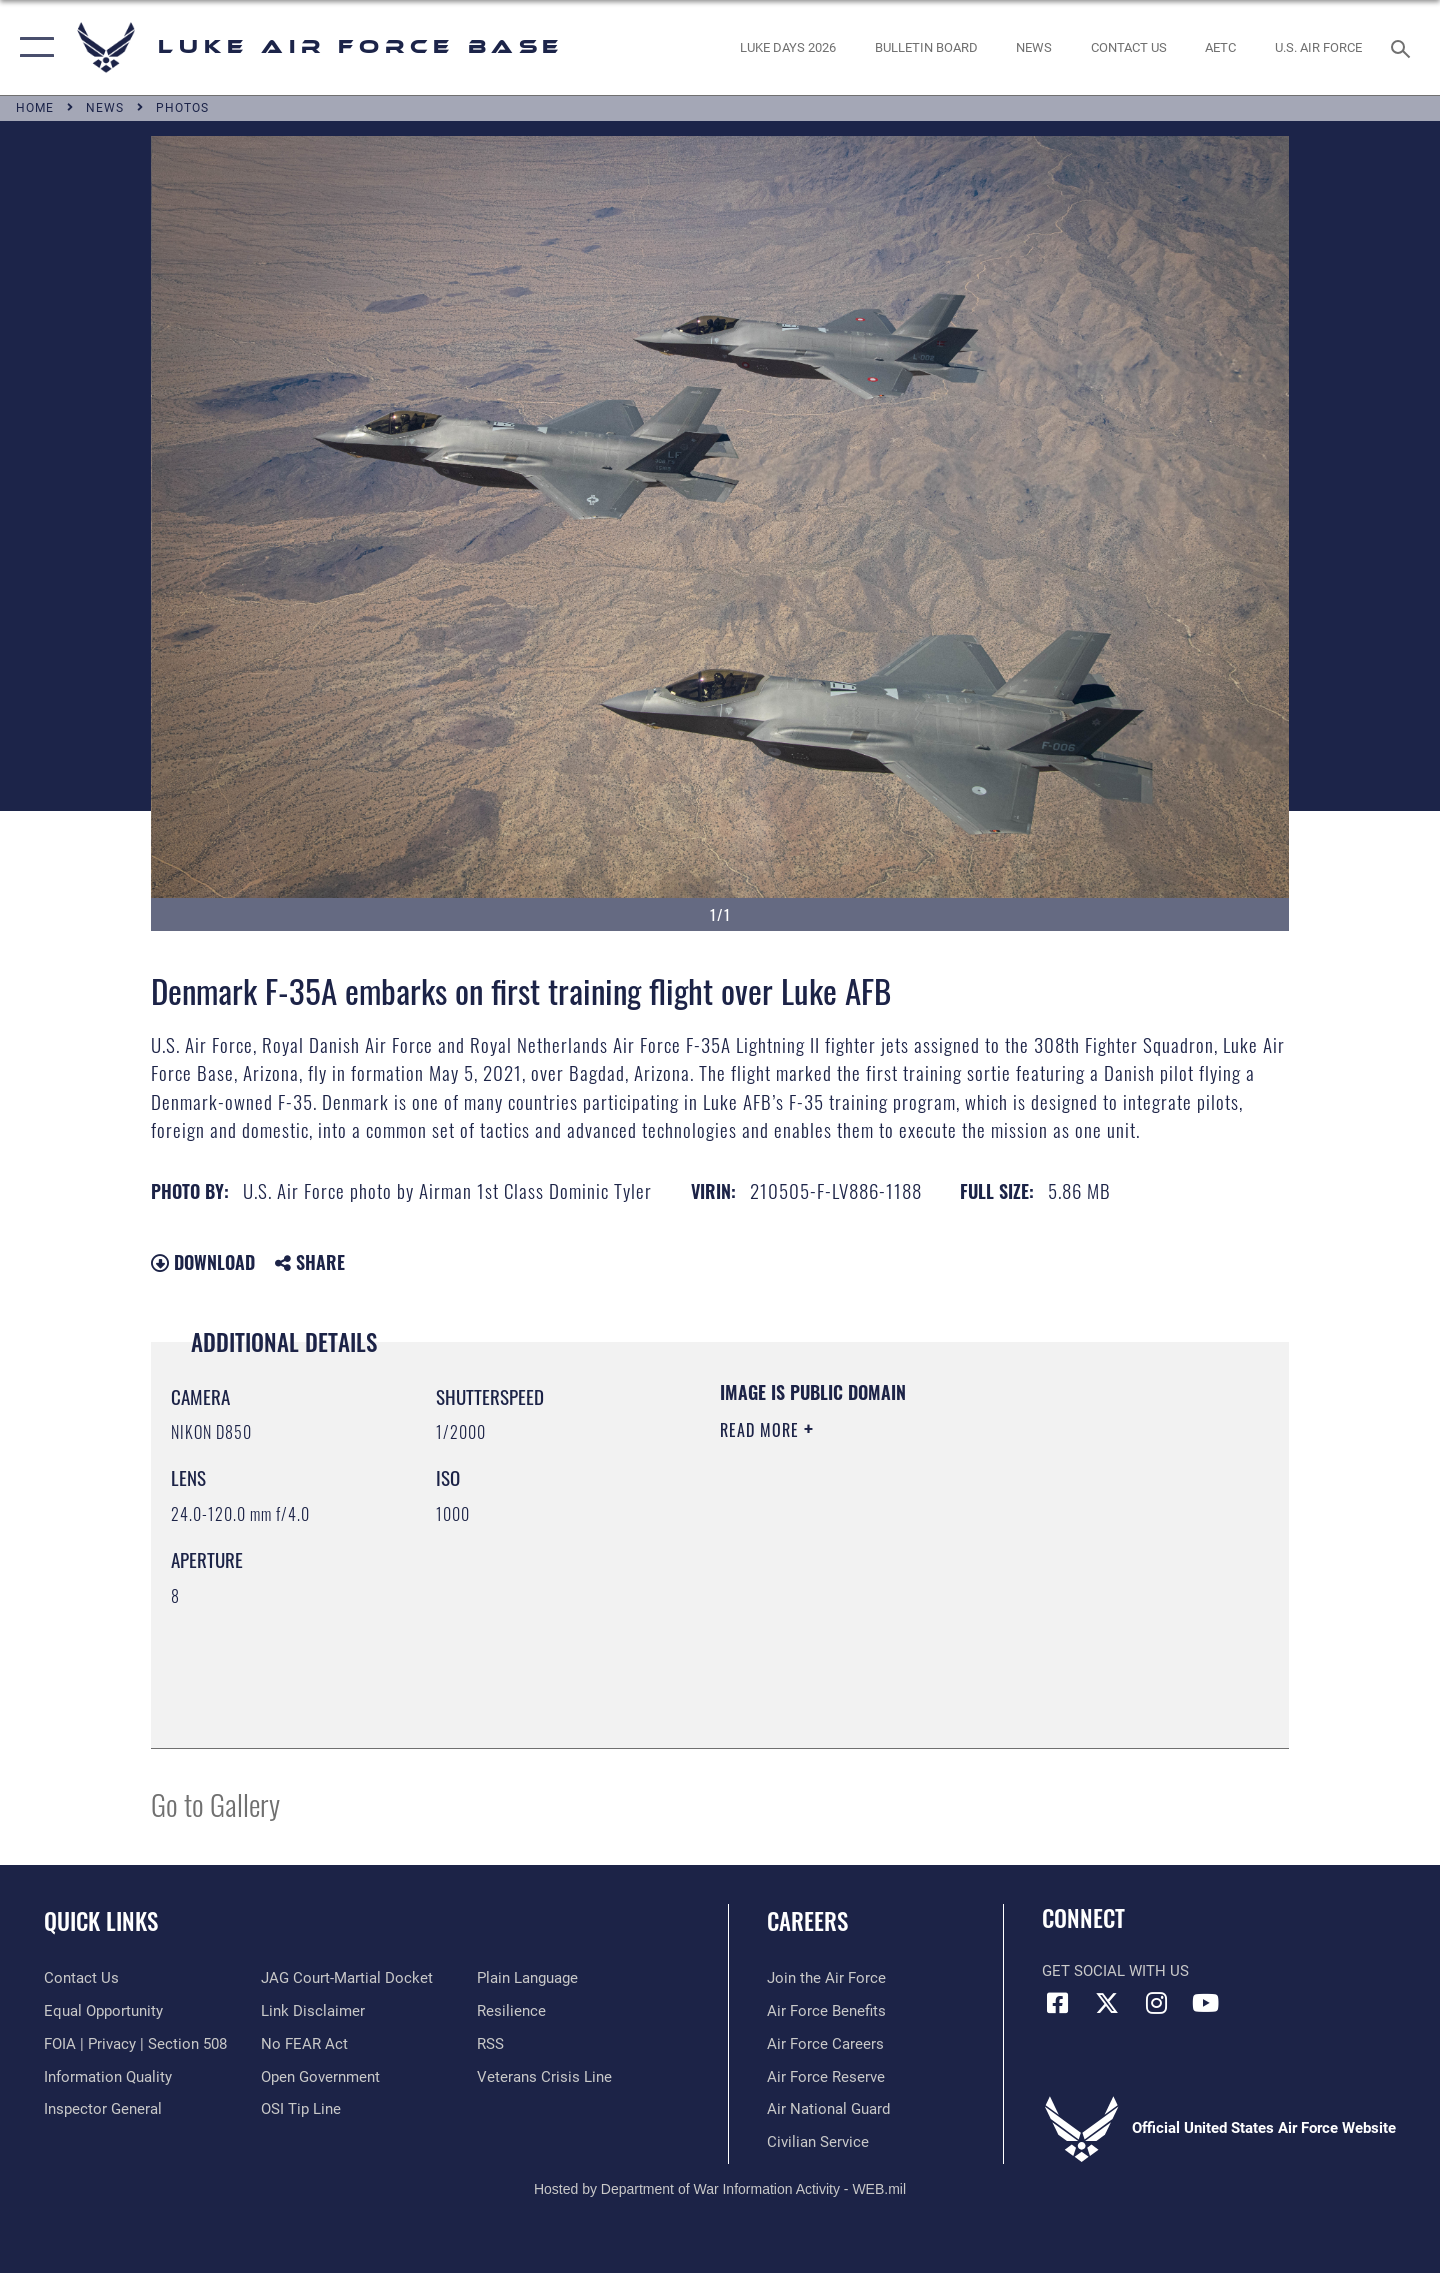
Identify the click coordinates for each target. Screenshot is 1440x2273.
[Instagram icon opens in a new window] (1156, 2003)
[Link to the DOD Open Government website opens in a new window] (320, 2077)
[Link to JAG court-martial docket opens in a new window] (347, 1978)
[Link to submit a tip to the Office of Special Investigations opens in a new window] (301, 2109)
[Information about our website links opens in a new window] (313, 2011)
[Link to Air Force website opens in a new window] (1319, 47)
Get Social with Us (1115, 1971)
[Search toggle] (1403, 47)
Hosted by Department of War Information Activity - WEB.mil (720, 2189)
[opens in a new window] (788, 47)
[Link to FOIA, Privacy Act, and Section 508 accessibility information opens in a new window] (135, 2044)
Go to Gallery (215, 1803)
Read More (762, 1430)
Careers (807, 1921)
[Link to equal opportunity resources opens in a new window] (103, 2011)
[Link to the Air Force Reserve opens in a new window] (826, 2077)
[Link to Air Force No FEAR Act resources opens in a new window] (304, 2044)
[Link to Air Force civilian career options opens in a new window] (818, 2142)
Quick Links (101, 1921)
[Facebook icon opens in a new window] (1057, 2003)
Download (203, 1262)
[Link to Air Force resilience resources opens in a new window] (511, 2011)
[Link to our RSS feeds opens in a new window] (490, 2044)
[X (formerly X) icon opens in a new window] (1107, 2003)
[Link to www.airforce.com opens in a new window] (826, 1978)
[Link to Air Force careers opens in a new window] (825, 2044)
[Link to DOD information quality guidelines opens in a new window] (108, 2077)
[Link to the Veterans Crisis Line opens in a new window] (544, 2077)
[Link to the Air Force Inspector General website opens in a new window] (103, 2109)
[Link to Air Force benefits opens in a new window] (826, 2011)
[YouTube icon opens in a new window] (1205, 2003)
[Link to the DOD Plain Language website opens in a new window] (527, 1978)
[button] (32, 47)
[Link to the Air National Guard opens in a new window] (828, 2109)
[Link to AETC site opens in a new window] (1221, 47)
